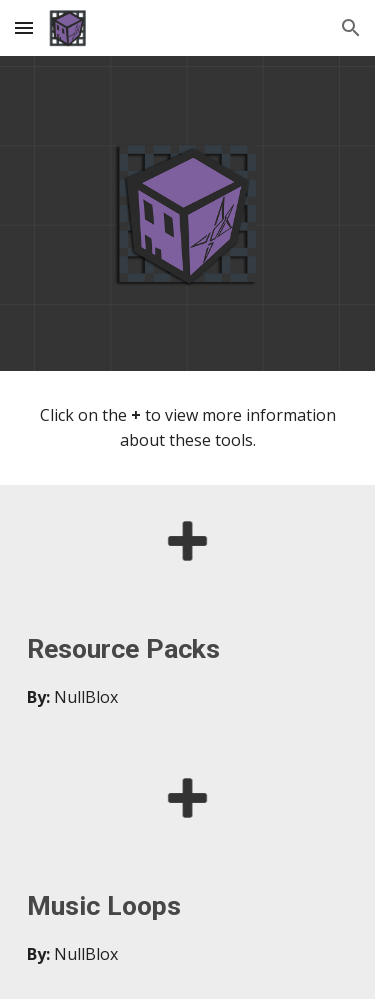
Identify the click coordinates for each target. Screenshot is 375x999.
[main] (188, 428)
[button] (24, 27)
